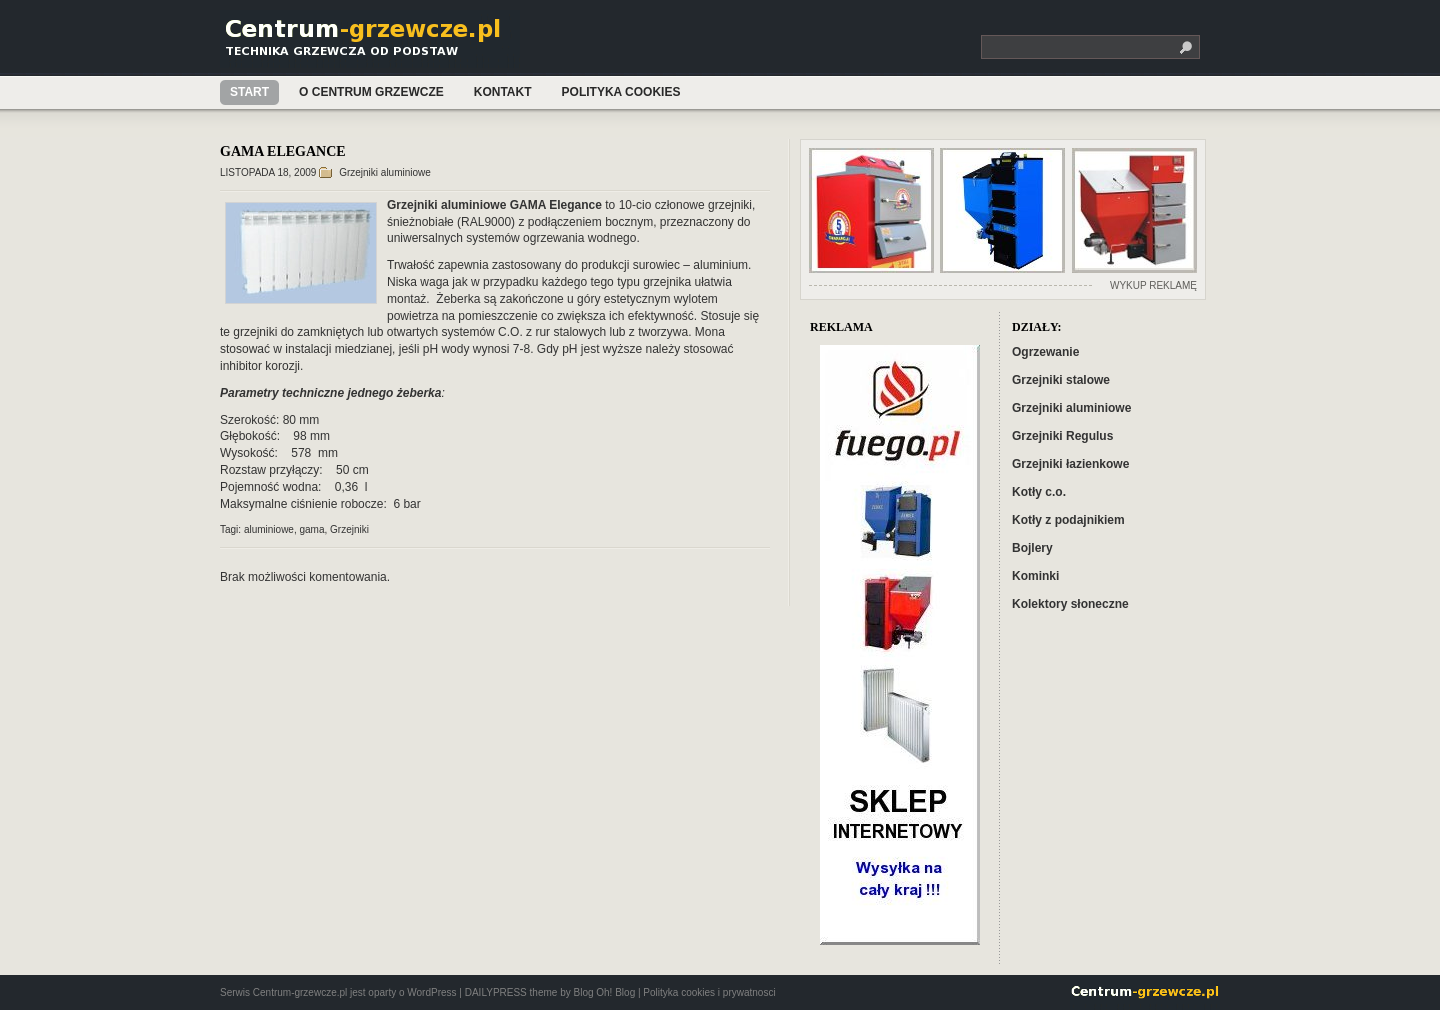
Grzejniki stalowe (1061, 380)
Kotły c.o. (1039, 492)
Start (249, 92)
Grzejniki (349, 529)
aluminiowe (269, 529)
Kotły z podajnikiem (1068, 520)
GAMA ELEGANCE (283, 151)
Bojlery (1032, 548)
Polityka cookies (621, 92)
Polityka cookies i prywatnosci (709, 992)
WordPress (431, 992)
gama (312, 529)
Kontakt (503, 92)
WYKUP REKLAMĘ (1153, 285)
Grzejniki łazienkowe (1070, 464)
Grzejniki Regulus (1062, 436)
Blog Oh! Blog (604, 992)
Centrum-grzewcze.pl (373, 43)
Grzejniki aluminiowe (385, 172)
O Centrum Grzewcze (371, 92)
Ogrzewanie (1045, 352)
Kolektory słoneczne (1070, 604)
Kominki (1035, 576)
